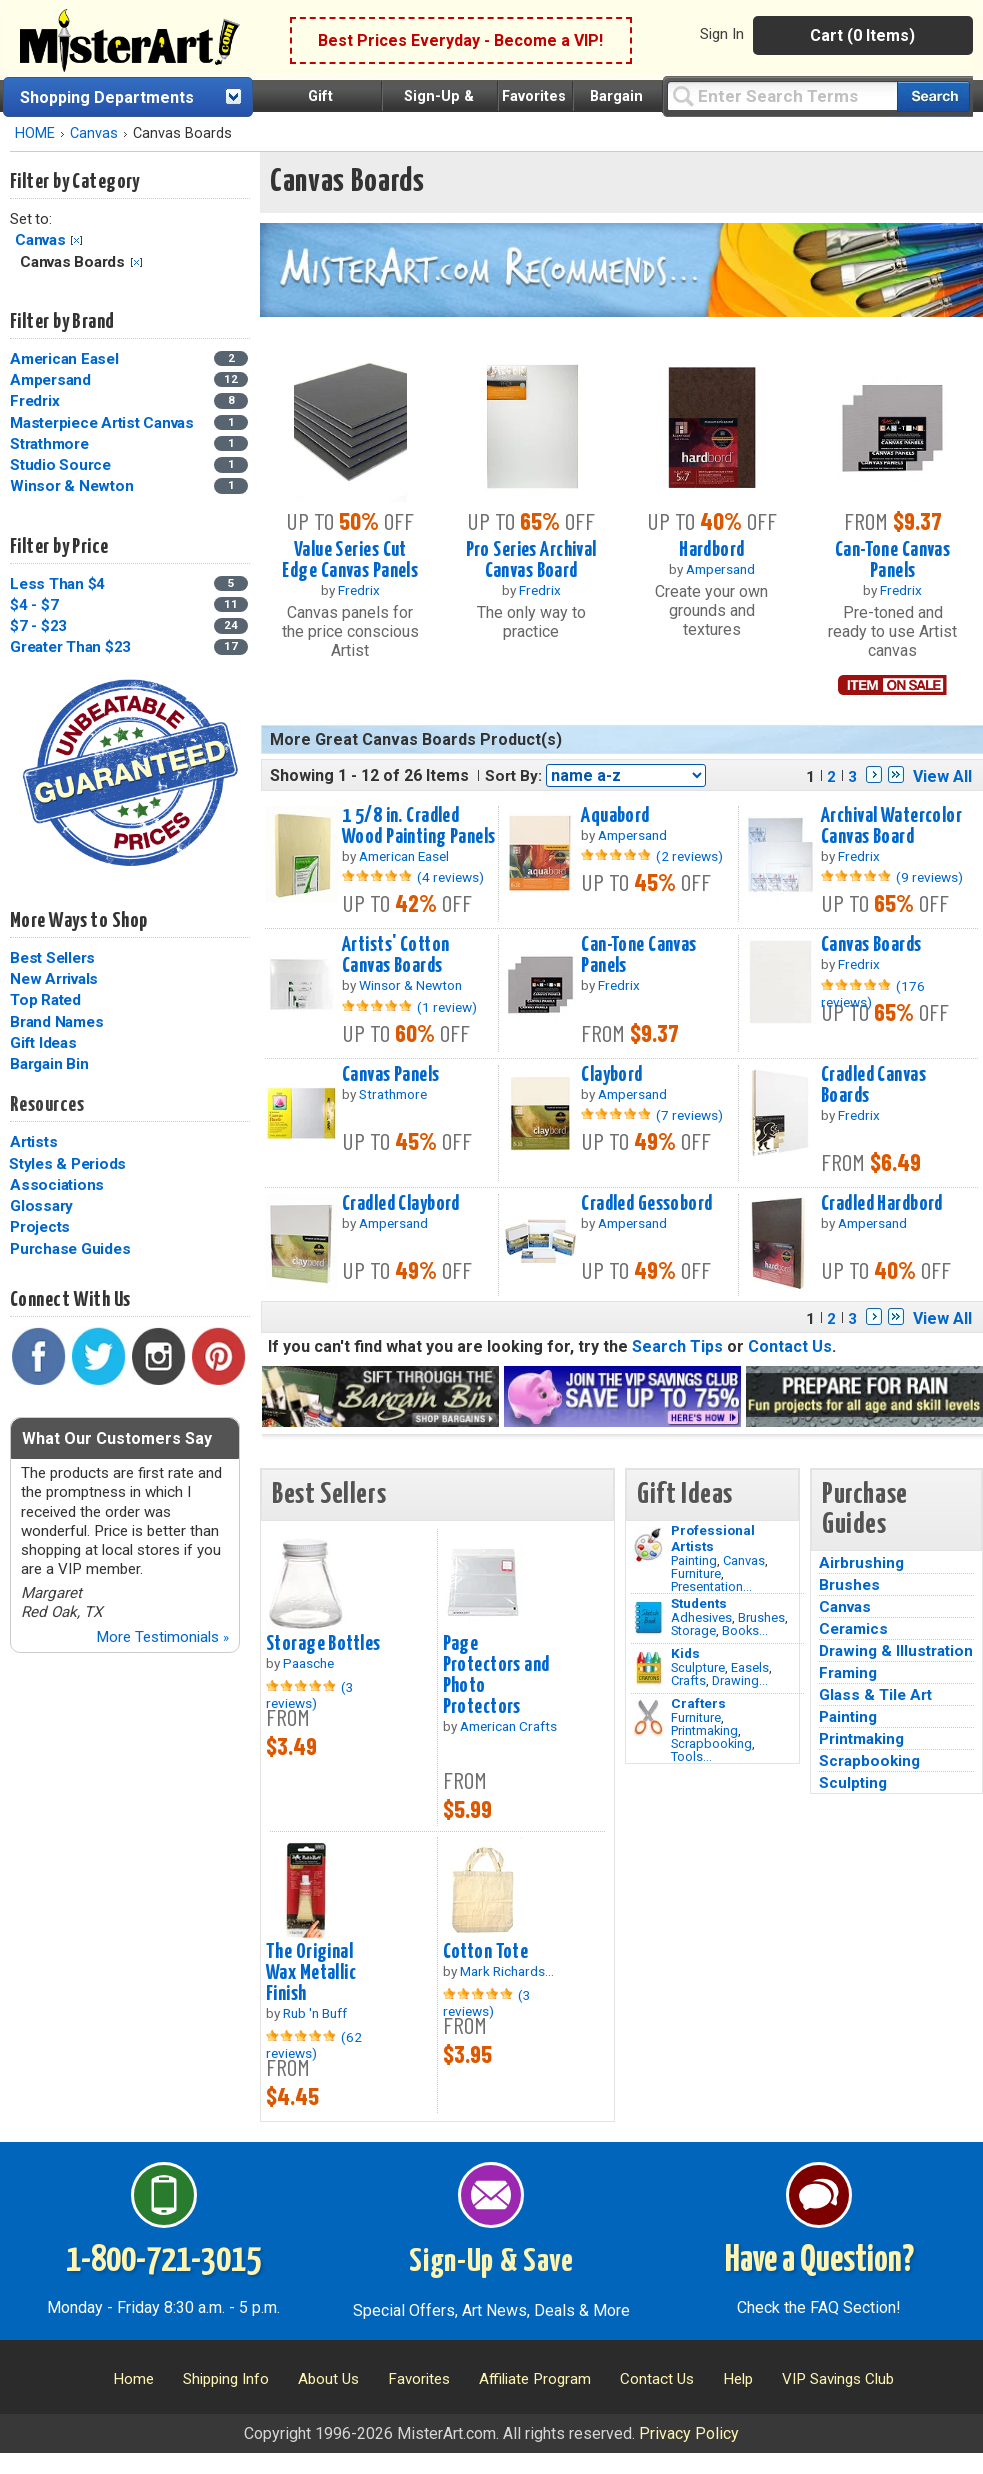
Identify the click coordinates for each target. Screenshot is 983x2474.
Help (738, 2379)
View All (942, 776)
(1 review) (447, 1007)
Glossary (41, 1206)
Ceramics (853, 1629)
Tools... (691, 1756)
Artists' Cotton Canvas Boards (395, 955)
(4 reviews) (450, 877)
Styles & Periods (67, 1164)
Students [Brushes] (699, 1603)
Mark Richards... (507, 1971)
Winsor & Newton (71, 486)
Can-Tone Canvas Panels (892, 560)
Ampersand (50, 380)
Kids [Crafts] (685, 1653)
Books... (745, 1630)
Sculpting (853, 1783)
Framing (848, 1673)
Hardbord (711, 550)
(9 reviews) (929, 877)
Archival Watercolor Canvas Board (891, 826)
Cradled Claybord (401, 1204)
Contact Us (790, 1346)
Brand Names (56, 1022)
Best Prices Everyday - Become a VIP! (460, 40)
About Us (328, 2379)
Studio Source (60, 465)
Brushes (761, 1617)
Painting (694, 1560)
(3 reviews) (310, 1695)
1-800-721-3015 (163, 2261)
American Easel (64, 359)
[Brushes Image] (648, 1618)
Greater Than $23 (70, 647)
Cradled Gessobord (646, 1204)
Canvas (94, 133)
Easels (750, 1667)
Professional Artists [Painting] (713, 1538)
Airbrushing (861, 1563)
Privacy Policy (689, 2433)
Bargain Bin (49, 1064)
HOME (35, 133)
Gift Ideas (43, 1043)
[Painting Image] (648, 1545)
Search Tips (677, 1346)
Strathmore (49, 444)
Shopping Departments (107, 97)
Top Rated (45, 1000)
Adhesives (701, 1617)
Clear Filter (76, 240)
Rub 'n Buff (315, 2013)
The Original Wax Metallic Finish (311, 1973)
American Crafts (508, 1726)
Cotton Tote (486, 1952)
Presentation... (711, 1586)
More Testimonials (162, 1637)
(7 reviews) (689, 1115)
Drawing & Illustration (896, 1651)
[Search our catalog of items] (933, 96)
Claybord (611, 1075)
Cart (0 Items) (862, 35)
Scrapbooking (711, 1743)
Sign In (722, 34)
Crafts (688, 1680)
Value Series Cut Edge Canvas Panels (350, 560)
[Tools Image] (648, 1718)
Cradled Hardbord (882, 1204)
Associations (57, 1185)
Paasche (308, 1663)
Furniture (696, 1573)
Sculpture (698, 1667)
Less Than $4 (57, 584)
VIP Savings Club (838, 2379)
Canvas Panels (391, 1075)
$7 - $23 (38, 626)
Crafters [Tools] (698, 1703)
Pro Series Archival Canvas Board (531, 560)
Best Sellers (52, 958)
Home (133, 2379)
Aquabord (615, 816)
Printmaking (704, 1730)
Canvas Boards (871, 945)
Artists (33, 1142)
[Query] (782, 95)
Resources (47, 1105)
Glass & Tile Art (875, 1695)
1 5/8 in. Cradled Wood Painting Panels (419, 826)
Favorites (534, 96)
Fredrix (34, 401)
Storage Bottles (323, 1644)
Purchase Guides (70, 1249)
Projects (40, 1227)
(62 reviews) (314, 2045)
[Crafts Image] (648, 1668)
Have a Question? (819, 2261)
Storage (693, 1630)
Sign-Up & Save (491, 2262)
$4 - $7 (34, 605)
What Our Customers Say (117, 1438)
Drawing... (740, 1680)
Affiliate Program (535, 2379)
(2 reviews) (689, 856)
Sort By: (513, 776)
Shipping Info (226, 2379)
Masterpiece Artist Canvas (102, 423)
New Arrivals (54, 979)
